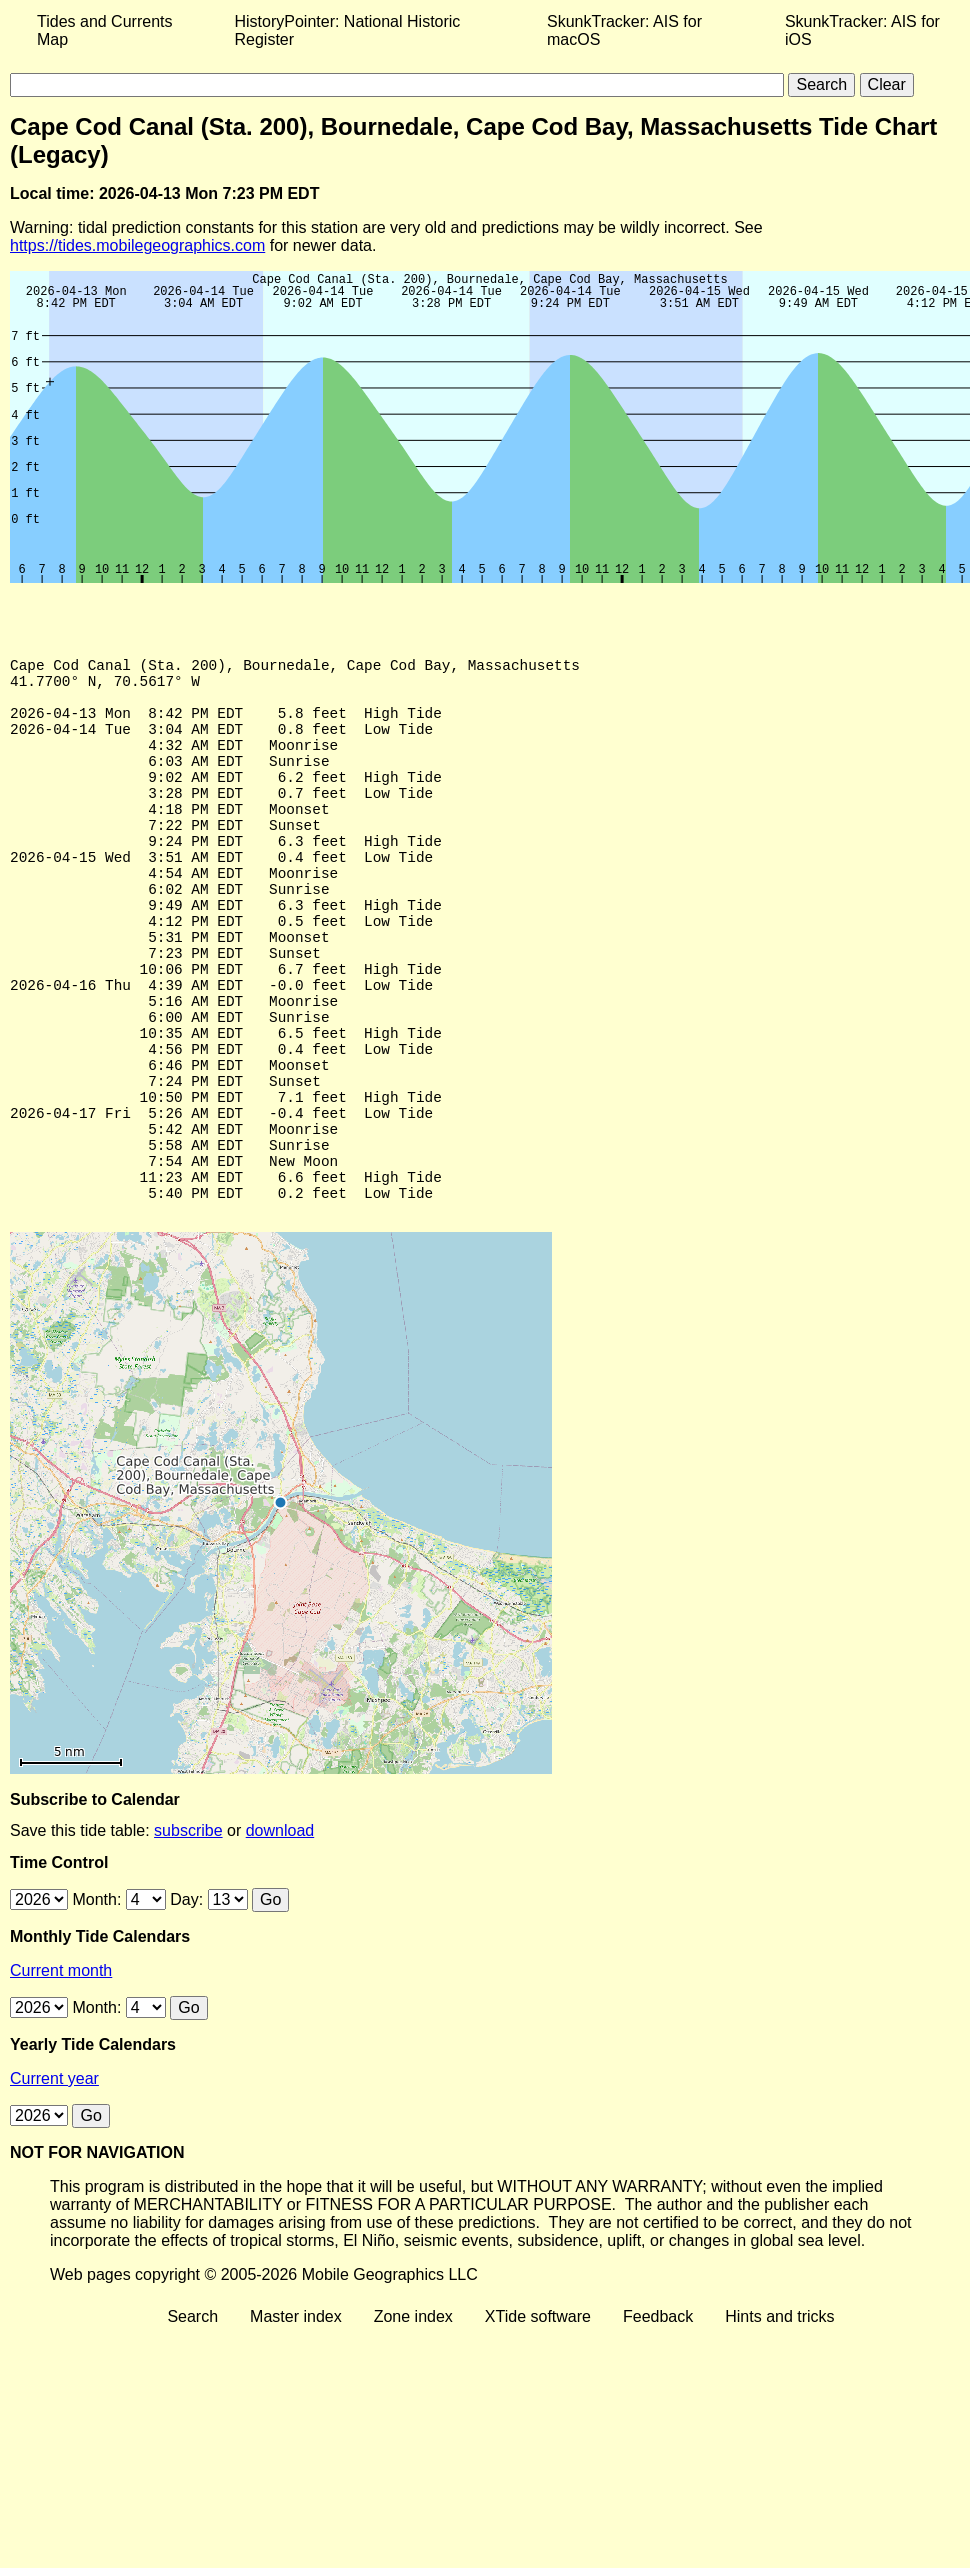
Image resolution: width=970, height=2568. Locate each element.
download (280, 1932)
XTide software (538, 2418)
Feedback (658, 2418)
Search (192, 2418)
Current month (61, 2072)
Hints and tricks (779, 2418)
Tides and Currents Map (104, 30)
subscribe (188, 1932)
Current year (54, 2180)
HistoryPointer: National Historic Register (348, 30)
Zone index (413, 2418)
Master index (296, 2418)
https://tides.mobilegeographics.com (137, 245)
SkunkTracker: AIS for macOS (624, 30)
